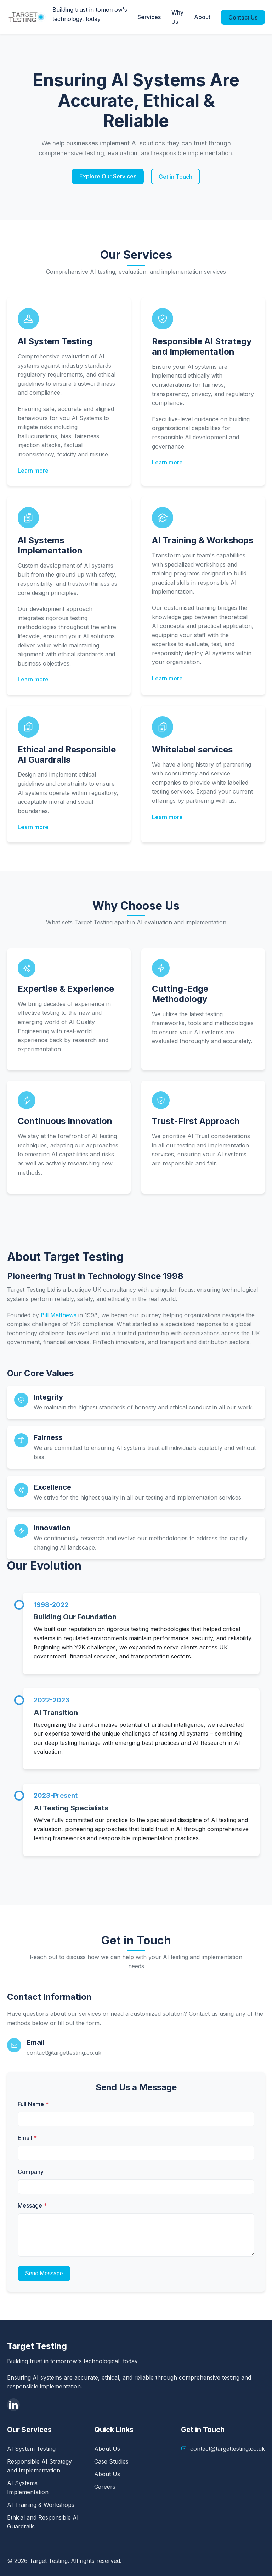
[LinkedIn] (13, 2404)
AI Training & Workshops (40, 2504)
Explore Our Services (107, 176)
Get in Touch (175, 176)
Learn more (33, 470)
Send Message (44, 2273)
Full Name (33, 2104)
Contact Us (242, 17)
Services (149, 17)
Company (31, 2171)
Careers (104, 2486)
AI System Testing (31, 2448)
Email (27, 2137)
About (202, 17)
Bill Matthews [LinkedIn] (58, 1315)
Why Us (177, 17)
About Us (107, 2448)
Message (32, 2205)
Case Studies (111, 2461)
